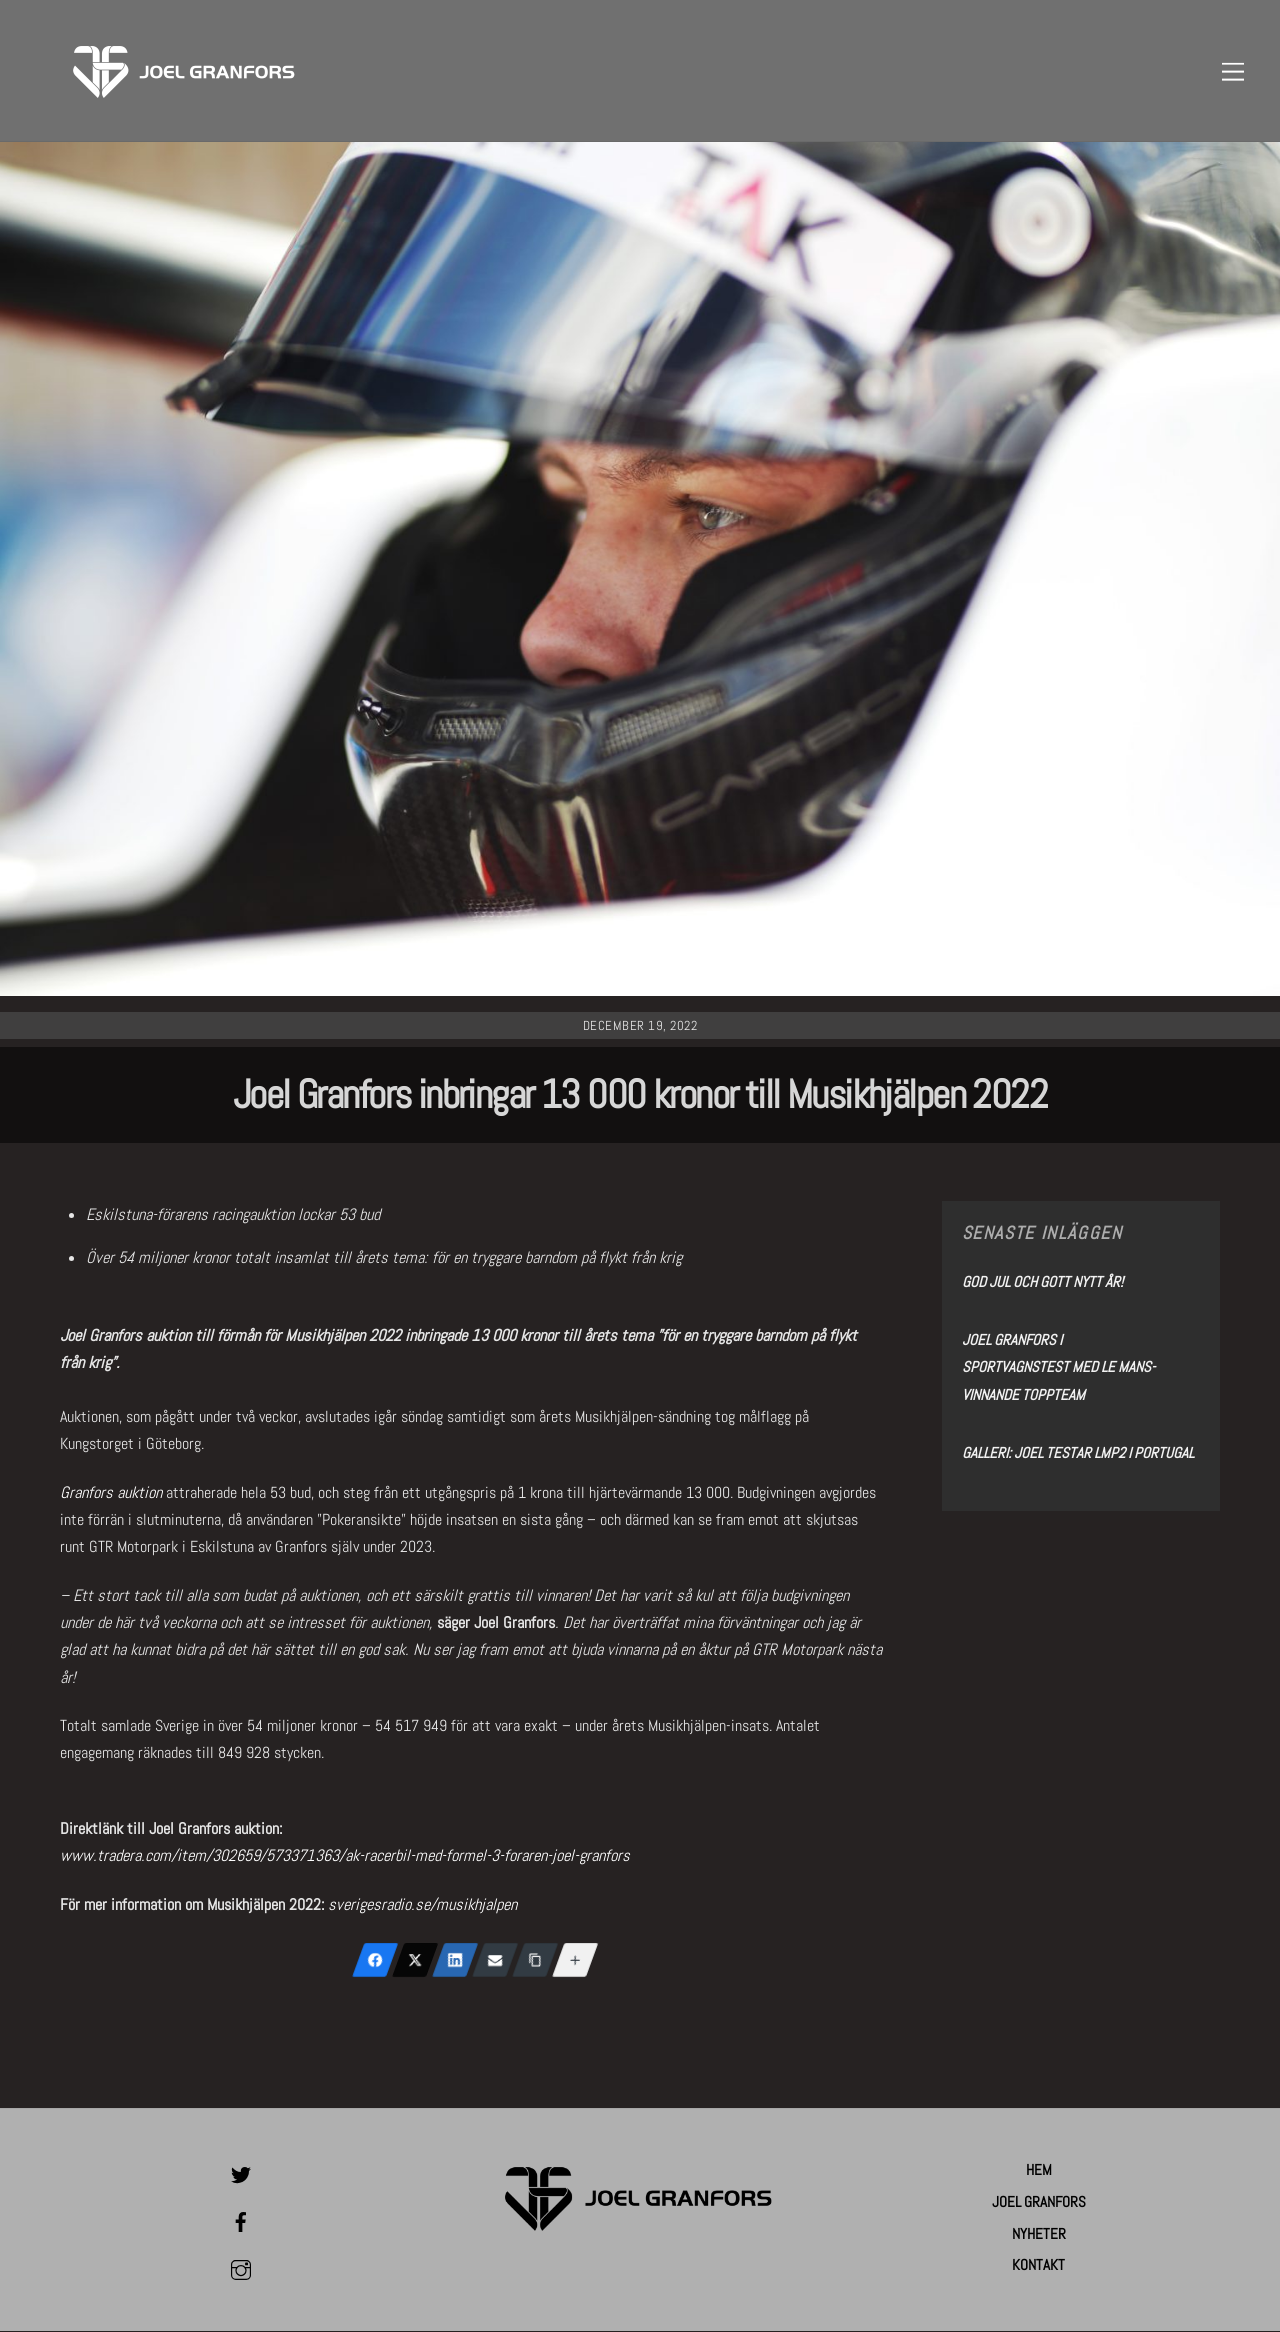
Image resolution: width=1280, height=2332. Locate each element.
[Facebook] (375, 1961)
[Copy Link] (535, 1961)
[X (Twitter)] (415, 1961)
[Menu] (1233, 71)
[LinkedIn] (455, 1961)
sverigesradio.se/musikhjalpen (422, 1905)
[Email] (495, 1961)
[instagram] (241, 2267)
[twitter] (241, 2172)
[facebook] (241, 2220)
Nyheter (1039, 2233)
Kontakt (1038, 2265)
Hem (1039, 2170)
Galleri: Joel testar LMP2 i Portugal (1078, 1452)
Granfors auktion (111, 1493)
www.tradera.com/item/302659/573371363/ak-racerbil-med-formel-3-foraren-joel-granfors (345, 1856)
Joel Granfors (1039, 2201)
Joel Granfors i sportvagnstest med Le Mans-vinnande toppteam (1058, 1367)
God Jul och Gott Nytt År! (1042, 1282)
